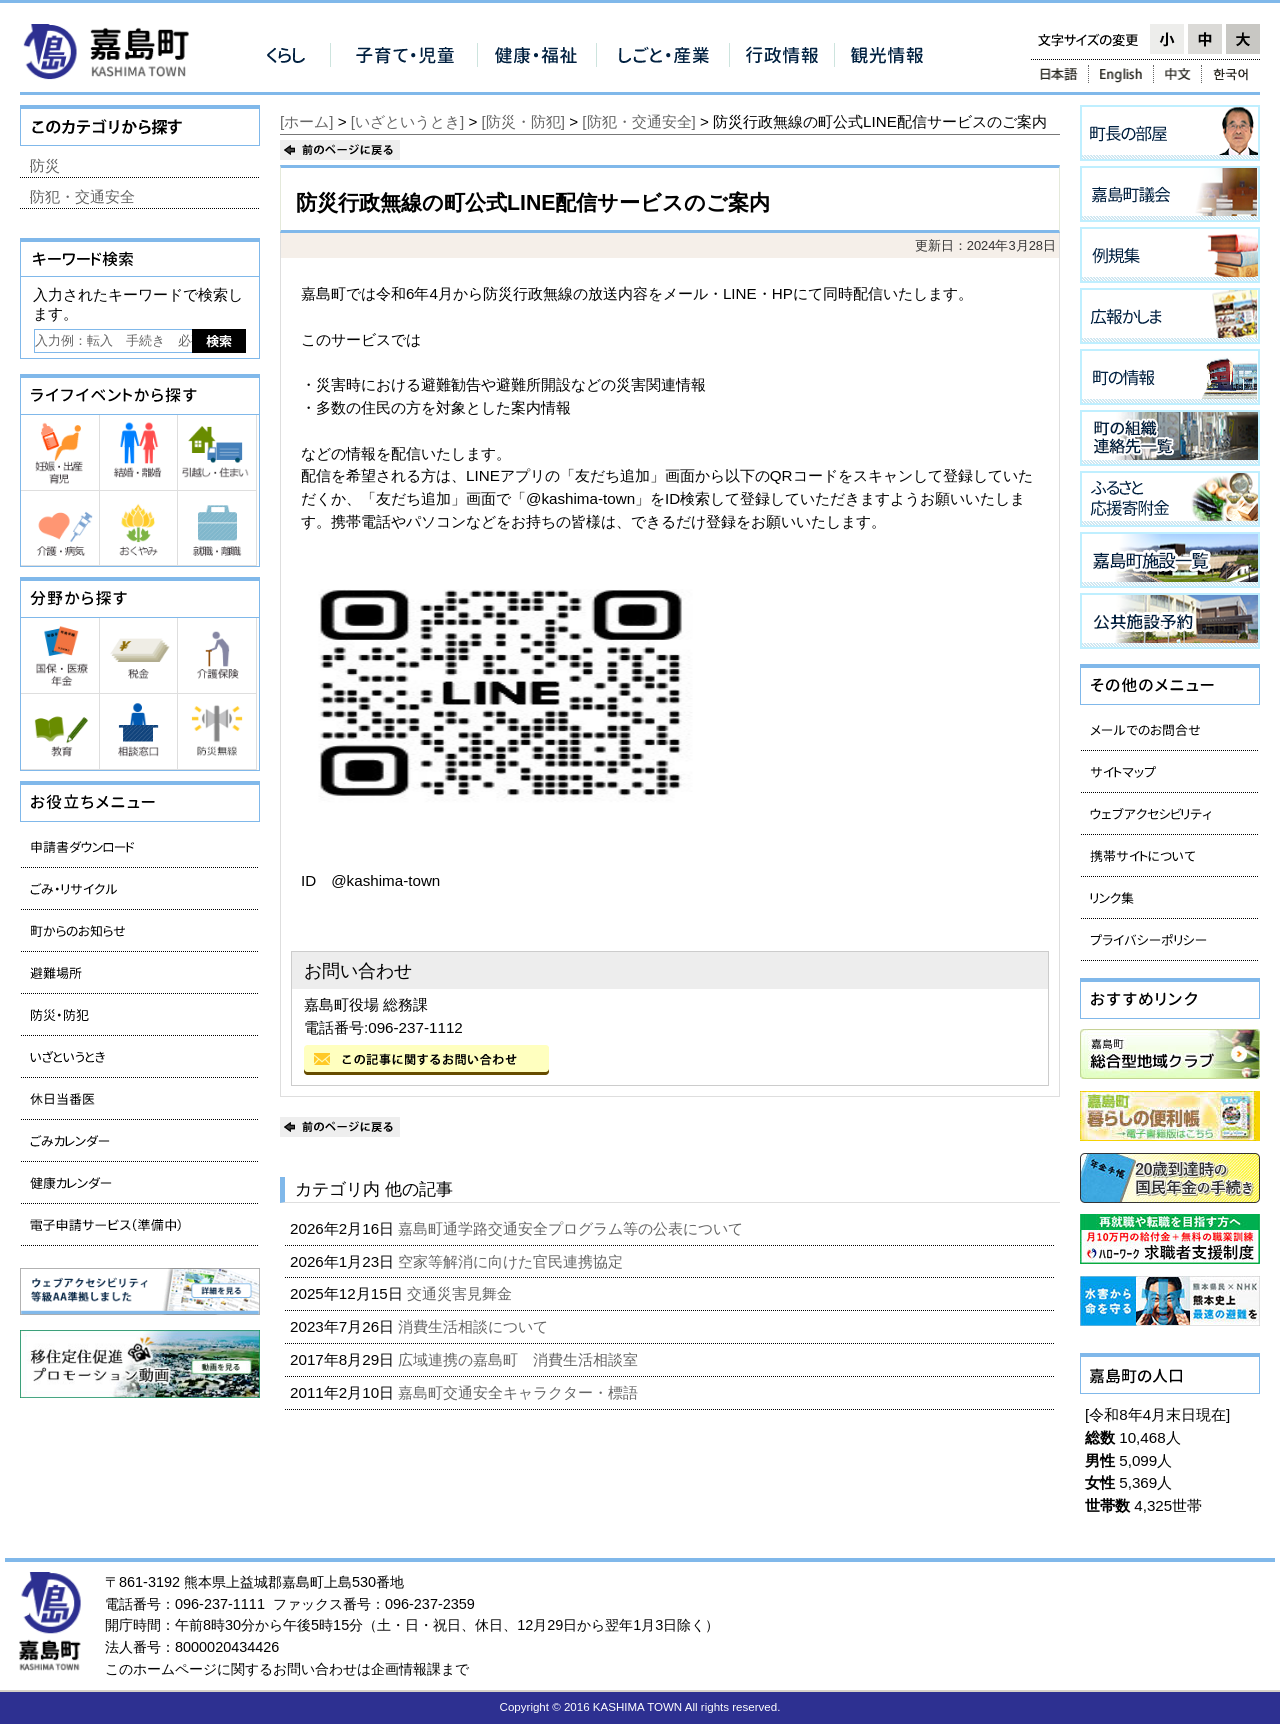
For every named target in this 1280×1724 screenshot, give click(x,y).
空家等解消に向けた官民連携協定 (512, 1261)
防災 (45, 165)
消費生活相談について (475, 1326)
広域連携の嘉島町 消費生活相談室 (520, 1359)
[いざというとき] (407, 121)
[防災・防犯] (523, 121)
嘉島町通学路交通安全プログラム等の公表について (572, 1228)
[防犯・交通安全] (638, 121)
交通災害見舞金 (461, 1293)
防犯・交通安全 (82, 196)
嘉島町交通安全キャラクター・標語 (520, 1392)
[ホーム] (306, 121)
